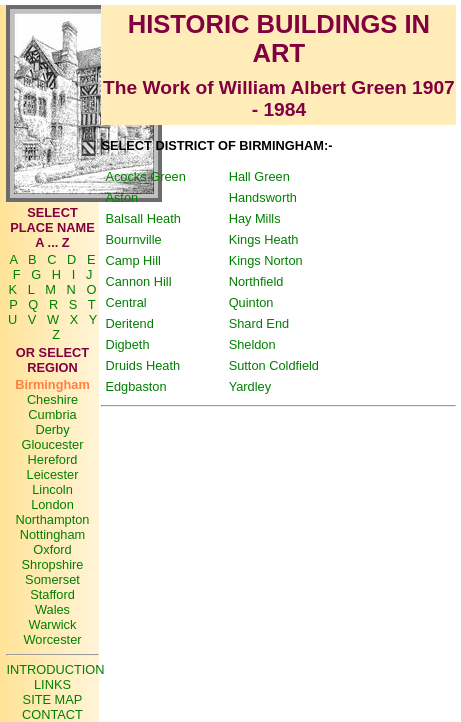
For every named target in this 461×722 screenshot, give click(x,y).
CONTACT (52, 714)
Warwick (53, 624)
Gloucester (53, 444)
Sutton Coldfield (274, 365)
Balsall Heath (142, 218)
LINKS (52, 684)
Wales (52, 609)
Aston (121, 197)
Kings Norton (266, 260)
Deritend (129, 323)
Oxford (52, 549)
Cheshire (52, 399)
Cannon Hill (138, 281)
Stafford (52, 594)
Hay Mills (255, 218)
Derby (52, 429)
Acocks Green (145, 176)
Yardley (250, 386)
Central (125, 302)
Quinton (251, 302)
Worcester (52, 639)
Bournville (133, 239)
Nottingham (52, 534)
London (52, 504)
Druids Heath (142, 365)
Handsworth (263, 197)
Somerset (52, 579)
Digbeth (127, 344)
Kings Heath (264, 239)
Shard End (259, 323)
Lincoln (52, 489)
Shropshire (53, 564)
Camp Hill (132, 260)
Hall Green (259, 176)
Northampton (52, 519)
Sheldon (252, 344)
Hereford (53, 459)
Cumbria (52, 414)
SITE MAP (53, 699)
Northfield (256, 281)
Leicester (53, 474)
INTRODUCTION (55, 669)
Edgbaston (135, 386)
